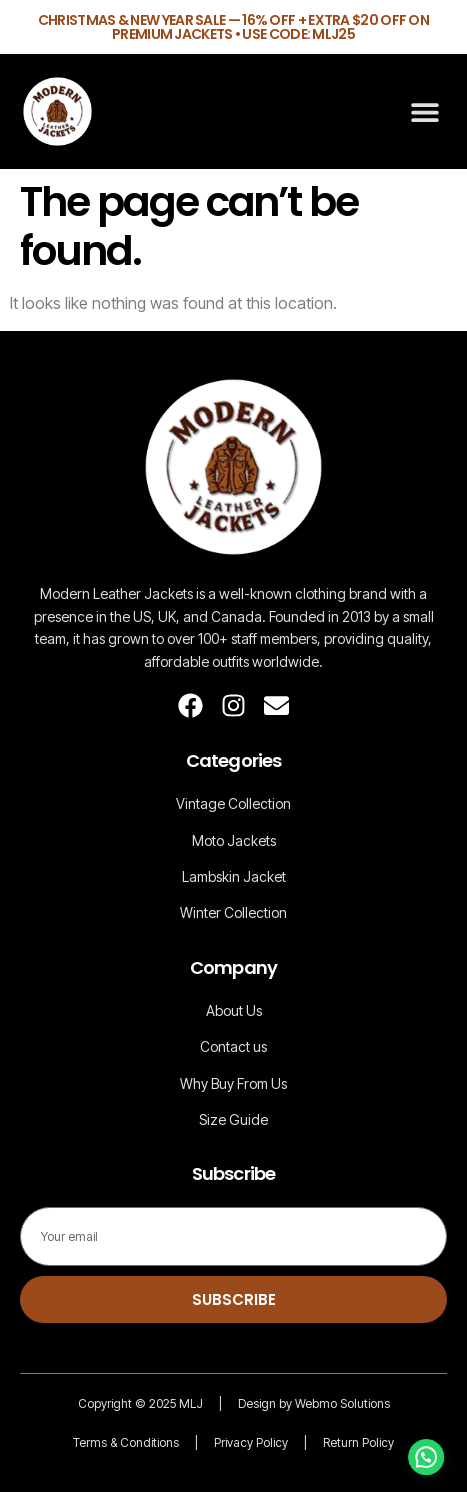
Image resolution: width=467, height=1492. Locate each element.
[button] (424, 111)
